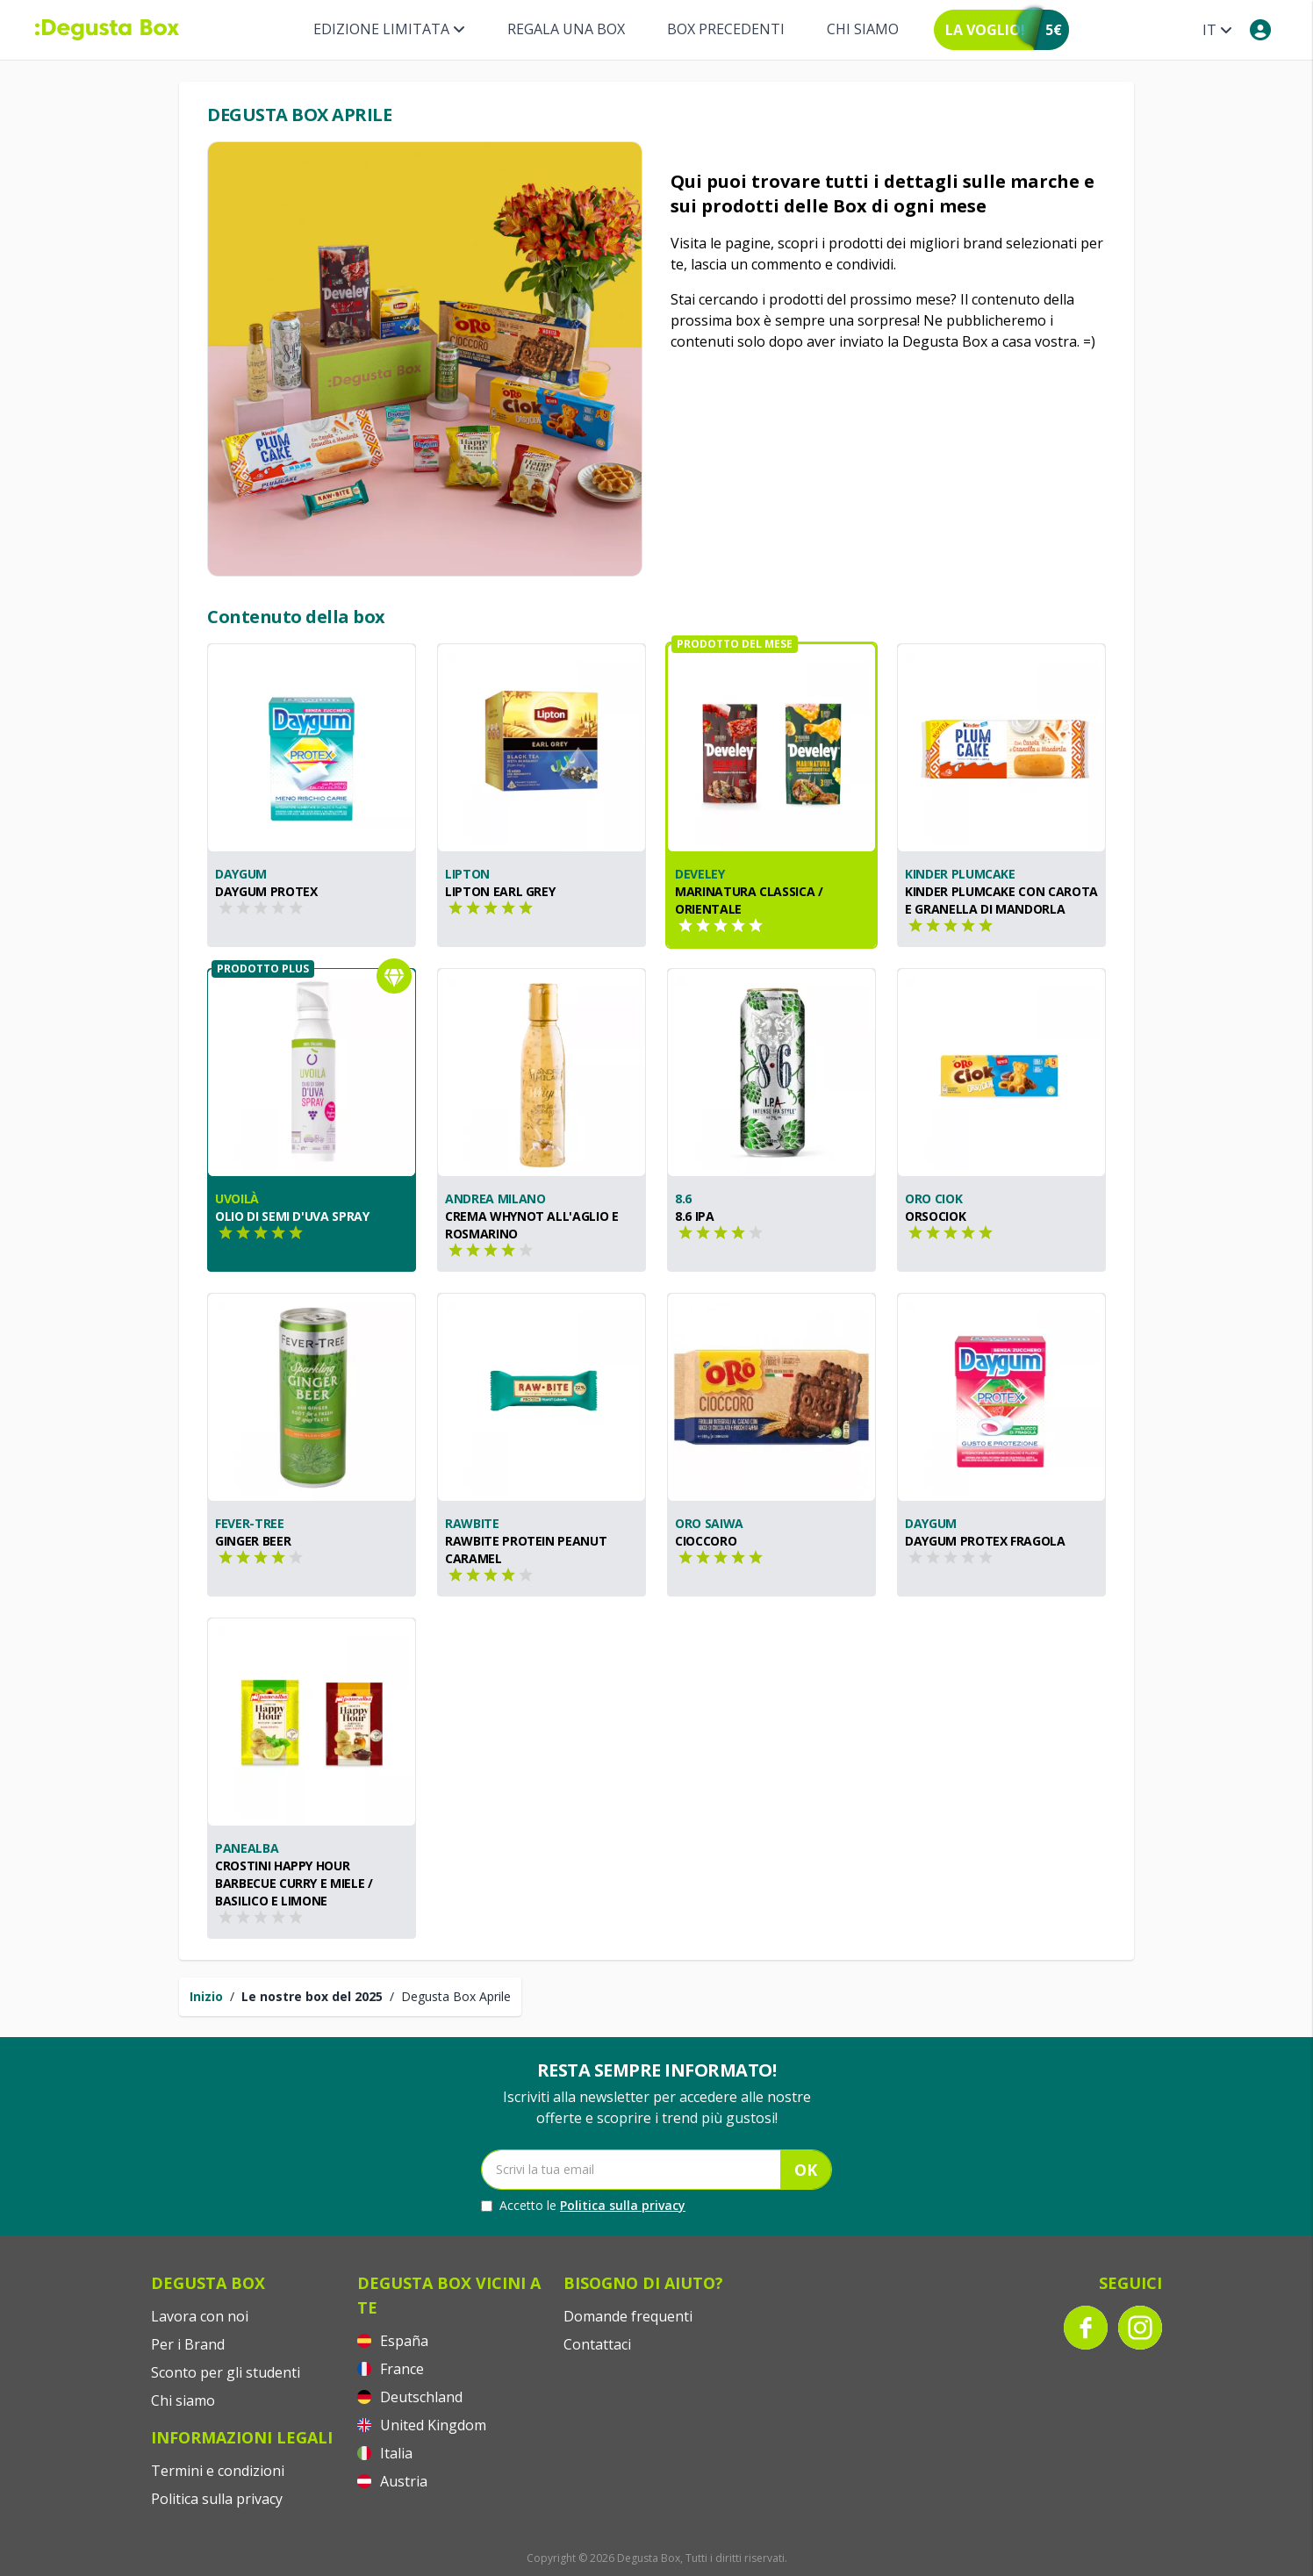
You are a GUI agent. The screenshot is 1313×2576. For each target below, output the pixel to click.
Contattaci (597, 2344)
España (392, 2340)
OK (805, 2169)
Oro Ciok (933, 1198)
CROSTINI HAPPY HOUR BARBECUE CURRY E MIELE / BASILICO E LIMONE (294, 1883)
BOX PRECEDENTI (726, 29)
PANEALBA (246, 1848)
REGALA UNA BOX (566, 29)
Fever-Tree (249, 1523)
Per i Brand (188, 2344)
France (390, 2369)
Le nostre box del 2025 (312, 1996)
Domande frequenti (627, 2316)
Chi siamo (863, 29)
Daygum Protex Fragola (985, 1540)
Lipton (467, 873)
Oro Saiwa (709, 1523)
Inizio (206, 1996)
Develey (700, 873)
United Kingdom (421, 2425)
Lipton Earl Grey (500, 891)
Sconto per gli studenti (225, 2372)
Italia (385, 2453)
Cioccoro (705, 1540)
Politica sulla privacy (622, 2205)
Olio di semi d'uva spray (292, 1216)
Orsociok (935, 1216)
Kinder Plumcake (960, 873)
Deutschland (410, 2397)
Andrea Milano (495, 1198)
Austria (392, 2481)
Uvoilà (237, 1198)
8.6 (683, 1198)
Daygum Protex (266, 891)
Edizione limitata (389, 29)
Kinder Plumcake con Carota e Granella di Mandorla (1001, 900)
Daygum (241, 873)
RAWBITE (472, 1523)
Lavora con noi (199, 2316)
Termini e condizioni (217, 2470)
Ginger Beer (253, 1540)
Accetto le (583, 2205)
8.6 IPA (694, 1216)
